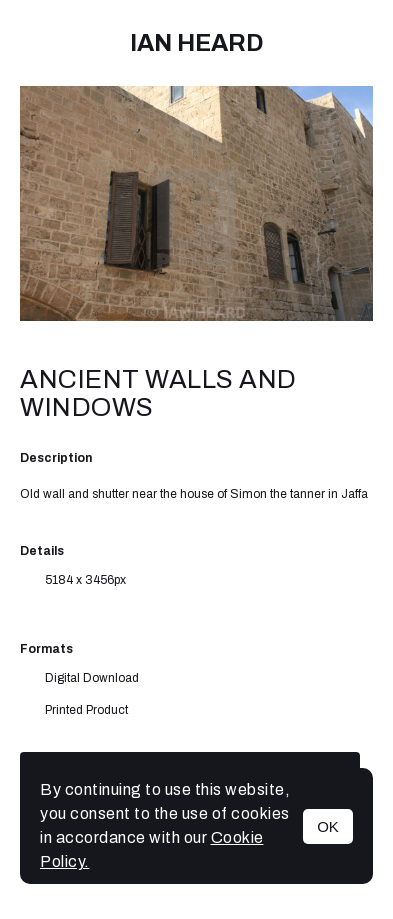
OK (328, 826)
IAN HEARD (196, 43)
